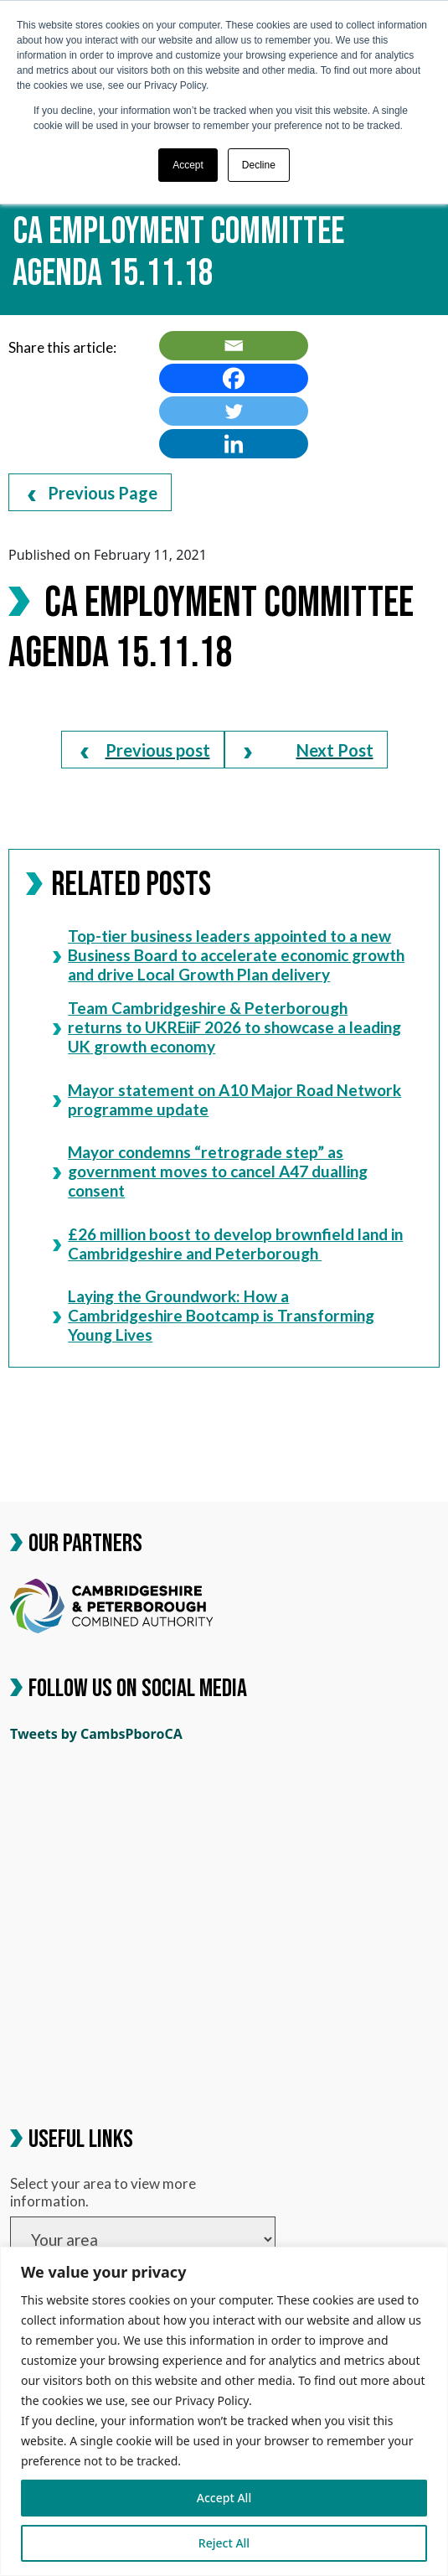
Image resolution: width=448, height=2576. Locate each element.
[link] (233, 345)
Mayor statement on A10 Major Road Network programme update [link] (227, 1099)
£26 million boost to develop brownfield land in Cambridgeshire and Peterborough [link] (228, 1243)
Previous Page (92, 493)
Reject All (224, 2543)
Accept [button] (188, 165)
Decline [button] (258, 165)
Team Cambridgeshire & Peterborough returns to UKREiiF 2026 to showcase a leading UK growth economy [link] (227, 1027)
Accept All (224, 2498)
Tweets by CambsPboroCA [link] (96, 1734)
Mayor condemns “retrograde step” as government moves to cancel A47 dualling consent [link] (210, 1171)
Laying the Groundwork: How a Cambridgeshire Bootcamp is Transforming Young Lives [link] (213, 1315)
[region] (224, 2411)
